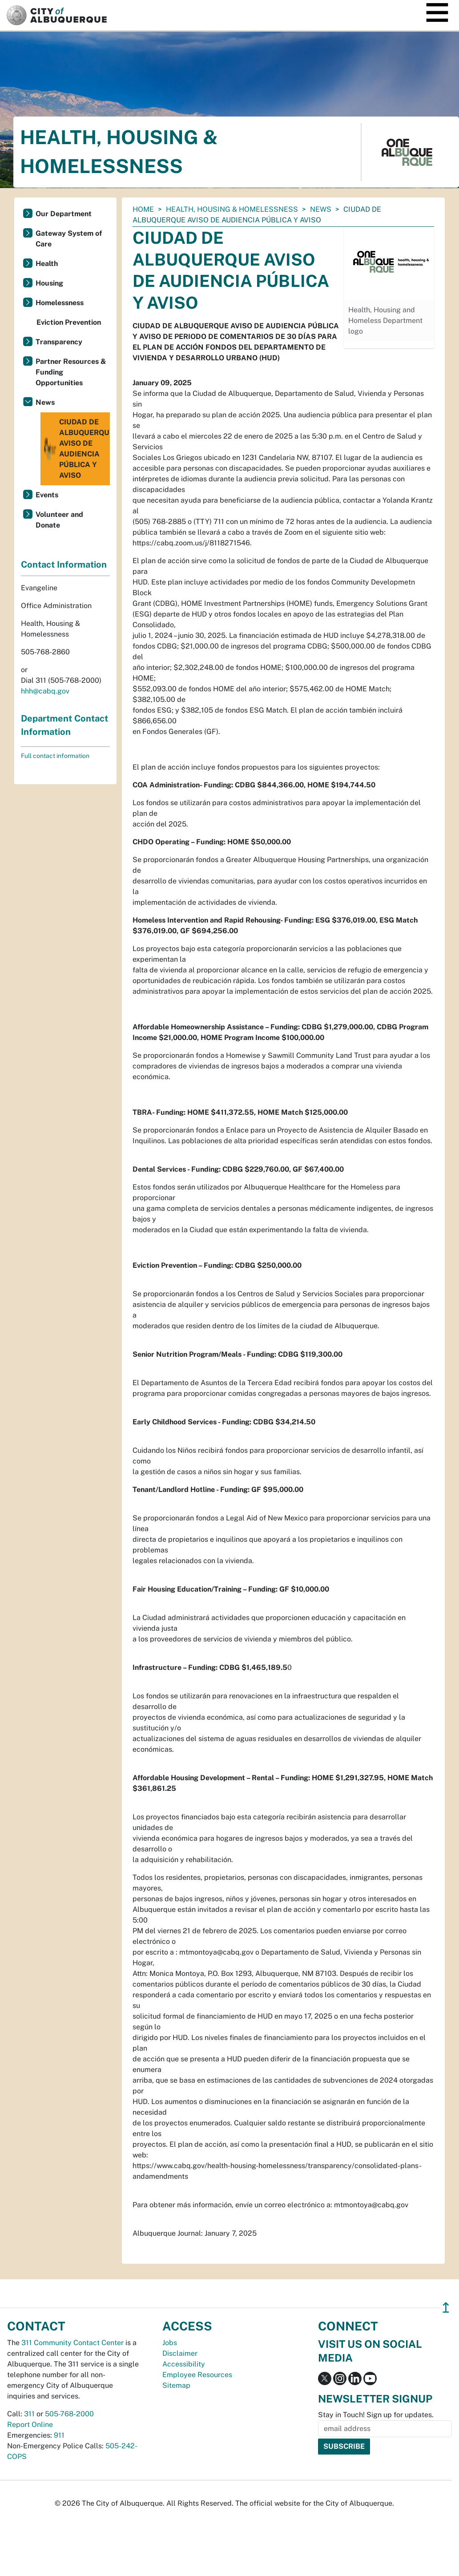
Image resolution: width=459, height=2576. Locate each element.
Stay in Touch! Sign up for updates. (376, 2415)
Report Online (30, 2424)
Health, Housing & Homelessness (232, 209)
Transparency (59, 342)
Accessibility (183, 2364)
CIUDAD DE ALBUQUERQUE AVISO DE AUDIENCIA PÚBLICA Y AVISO (76, 449)
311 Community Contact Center (72, 2342)
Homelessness (60, 302)
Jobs (169, 2342)
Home (143, 209)
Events (47, 495)
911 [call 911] (59, 2435)
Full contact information (55, 755)
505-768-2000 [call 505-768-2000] (69, 2414)
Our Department (64, 214)
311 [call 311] (29, 2414)
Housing (49, 283)
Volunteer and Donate (59, 519)
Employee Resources (197, 2374)
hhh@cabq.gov (45, 691)
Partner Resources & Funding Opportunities (71, 372)
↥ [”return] (446, 2307)
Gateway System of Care (69, 238)
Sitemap (176, 2385)
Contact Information (64, 564)
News (320, 209)
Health (47, 263)
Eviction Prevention (68, 322)
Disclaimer (179, 2353)
